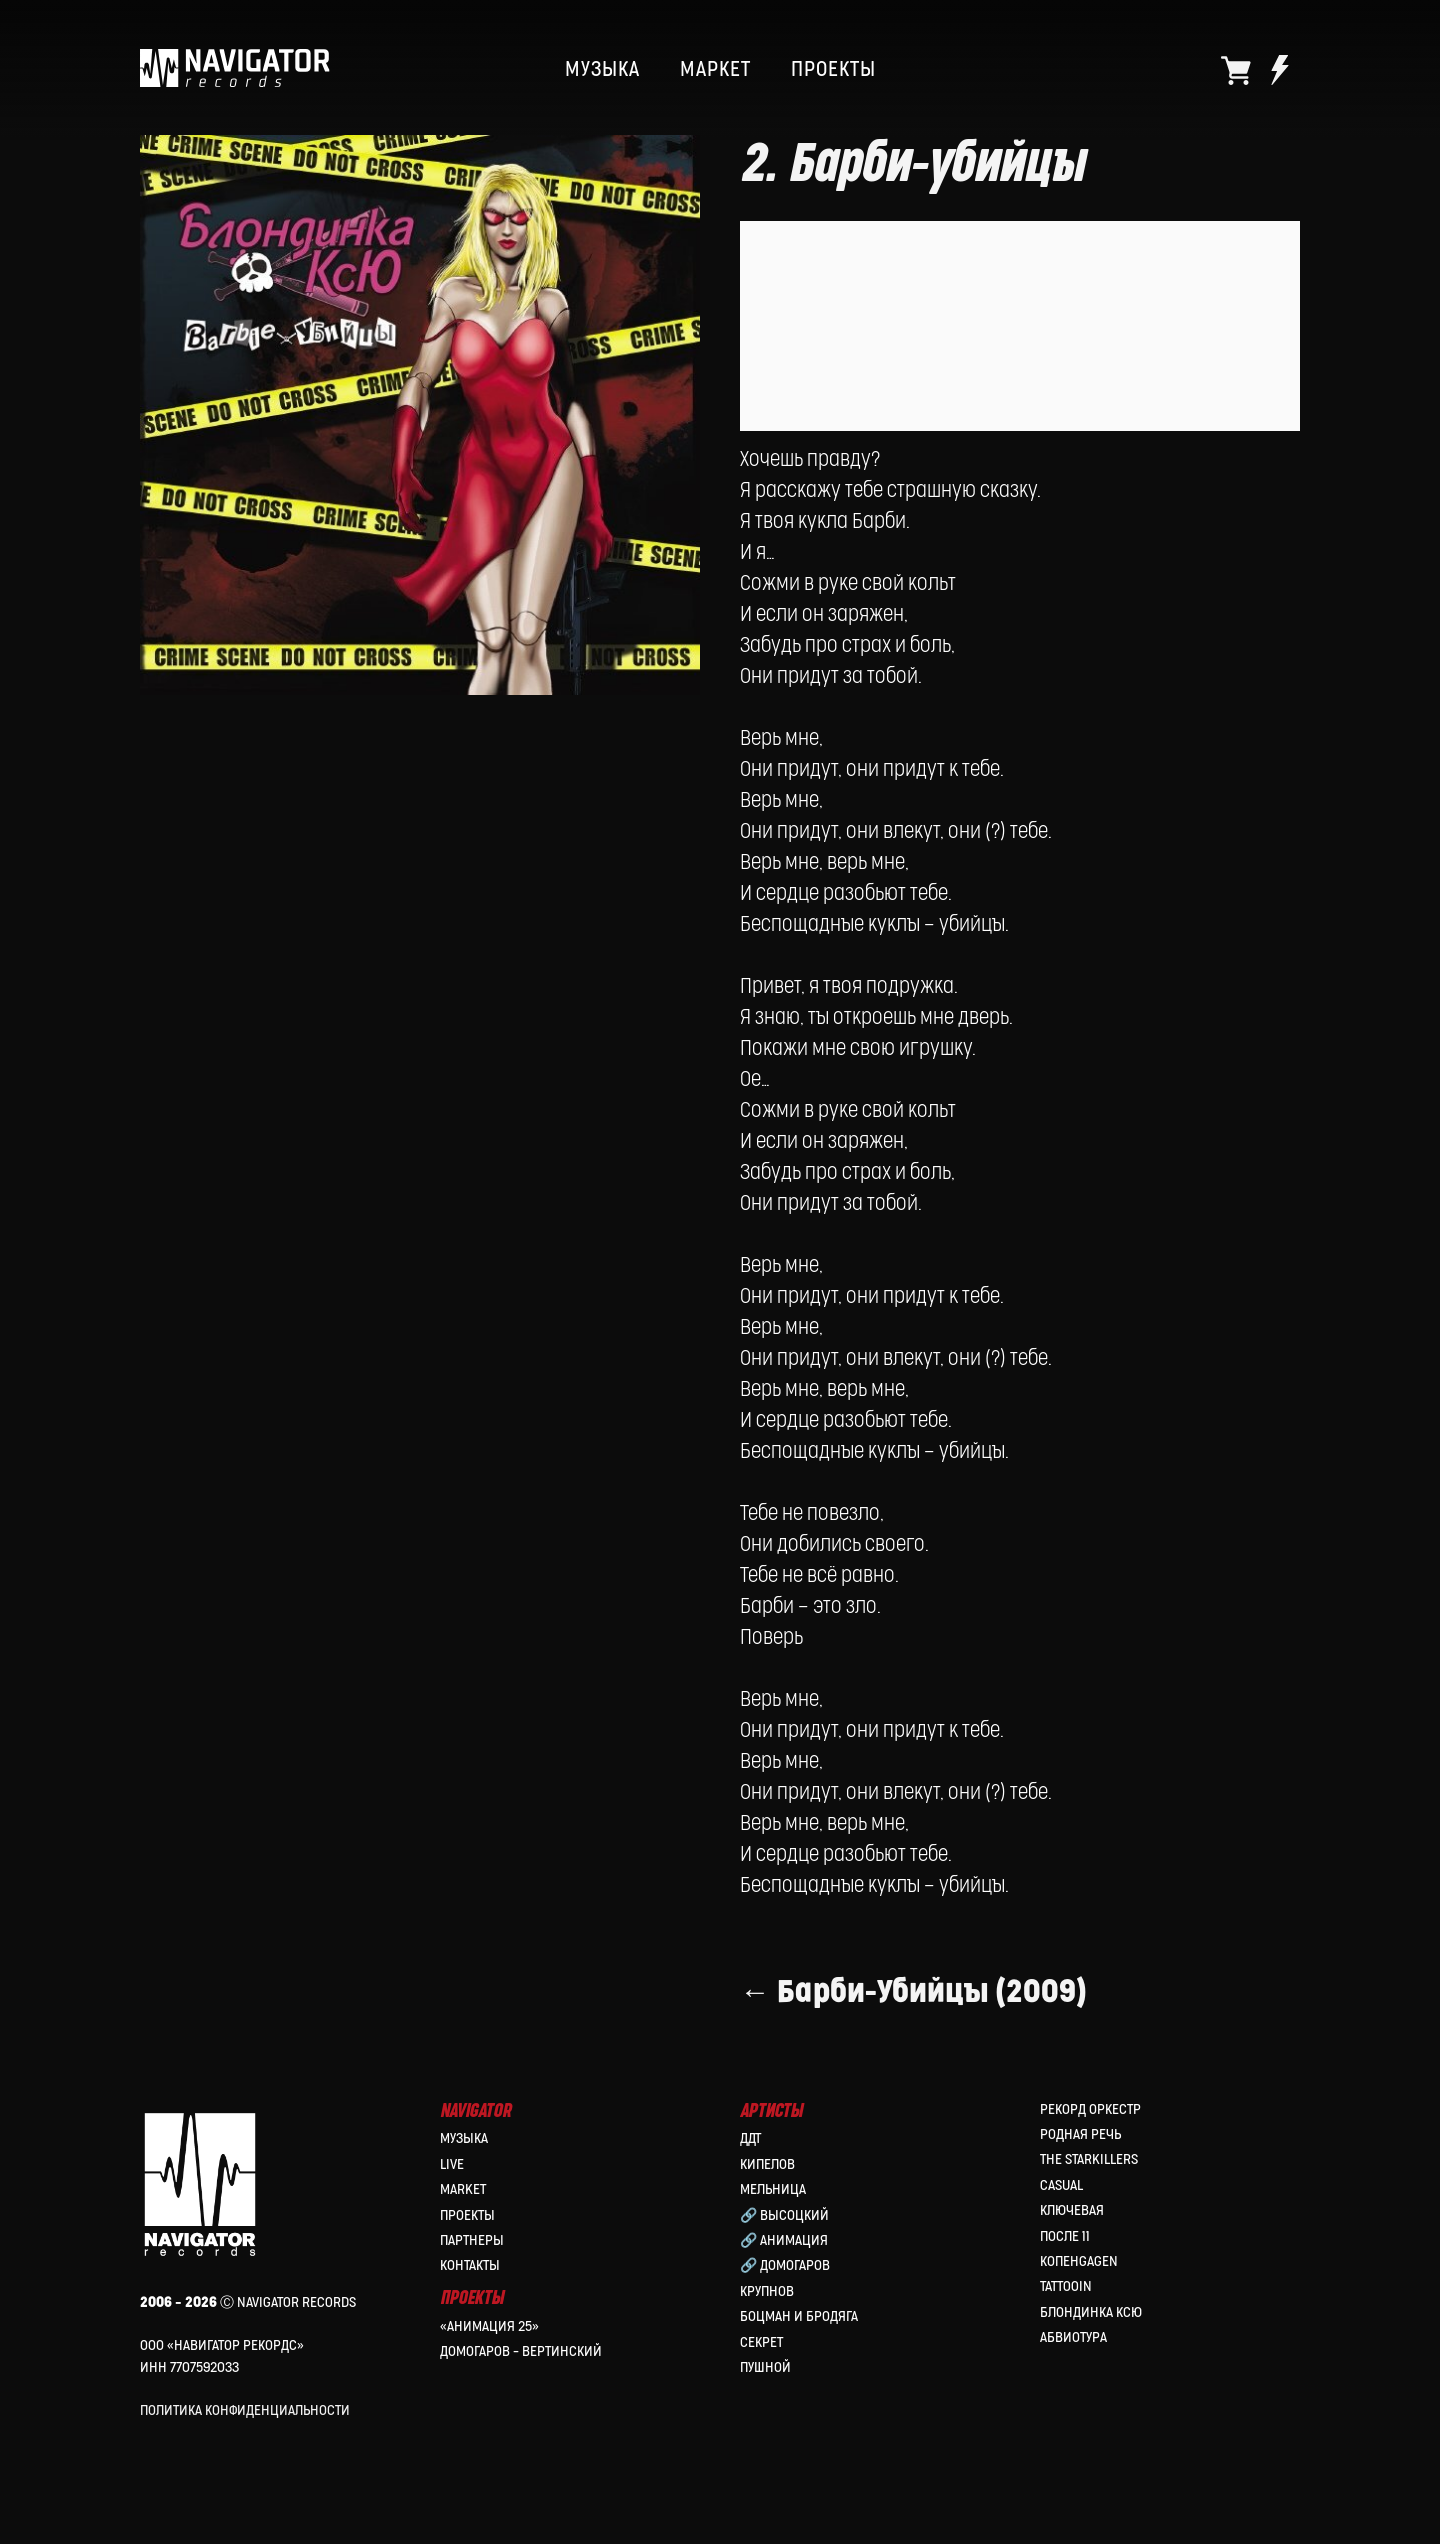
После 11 (1065, 2237)
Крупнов (767, 2293)
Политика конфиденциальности (245, 2412)
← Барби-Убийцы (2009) (913, 2008)
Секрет (761, 2343)
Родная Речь (1080, 2136)
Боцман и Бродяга (799, 2318)
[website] (1236, 70)
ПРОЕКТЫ (833, 70)
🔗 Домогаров (785, 2267)
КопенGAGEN (1079, 2263)
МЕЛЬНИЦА (773, 2191)
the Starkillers (1089, 2161)
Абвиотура (1073, 2339)
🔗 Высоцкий (784, 2216)
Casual (1061, 2187)
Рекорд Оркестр (1090, 2111)
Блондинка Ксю (1091, 2314)
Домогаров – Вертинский (521, 2353)
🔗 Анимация (784, 2242)
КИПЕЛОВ (767, 2166)
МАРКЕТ (715, 70)
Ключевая (1072, 2212)
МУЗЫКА (602, 70)
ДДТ (750, 2140)
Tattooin (1066, 2288)
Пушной (765, 2369)
